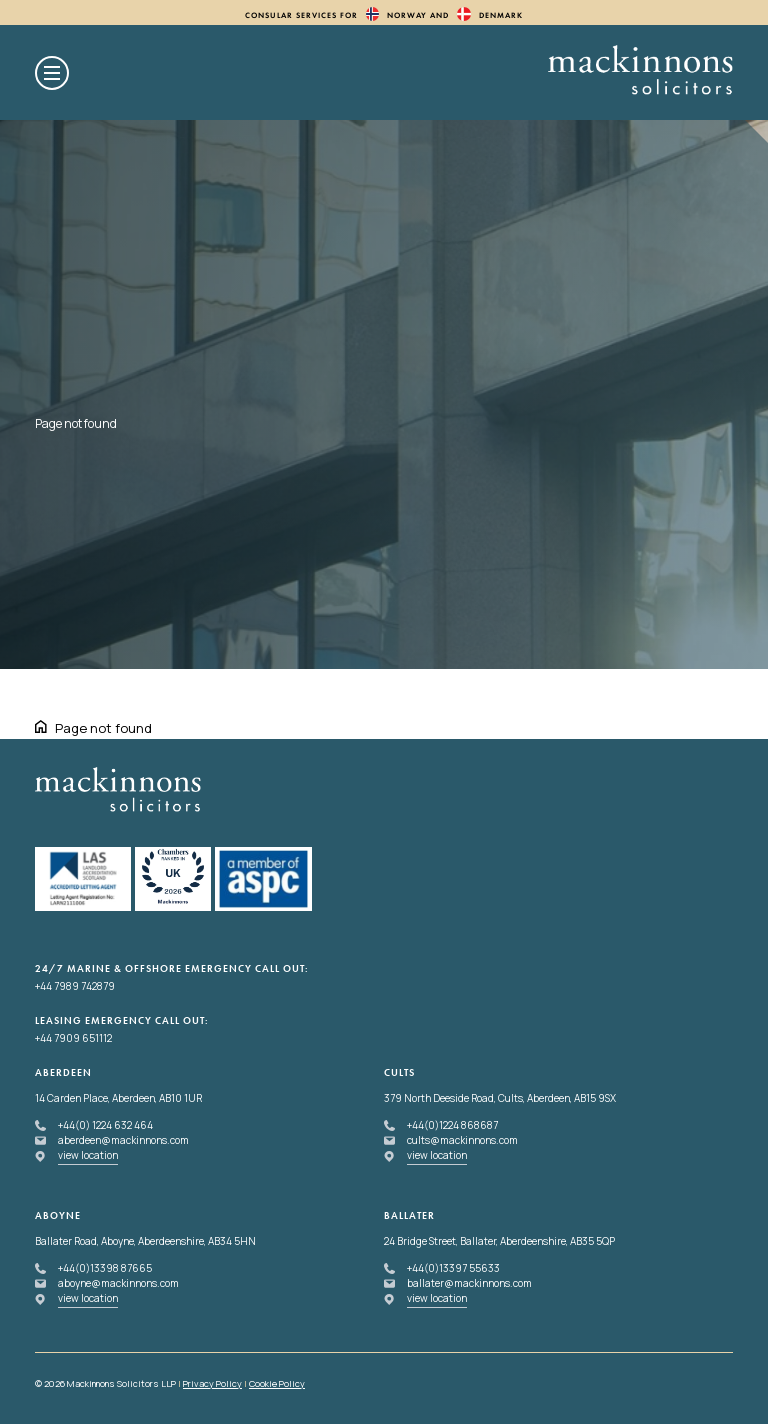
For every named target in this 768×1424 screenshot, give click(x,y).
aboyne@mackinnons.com (118, 1283)
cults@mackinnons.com (462, 1140)
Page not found (103, 728)
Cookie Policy (277, 1383)
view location (88, 1155)
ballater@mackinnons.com (469, 1283)
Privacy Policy (212, 1383)
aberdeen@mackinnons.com (123, 1140)
